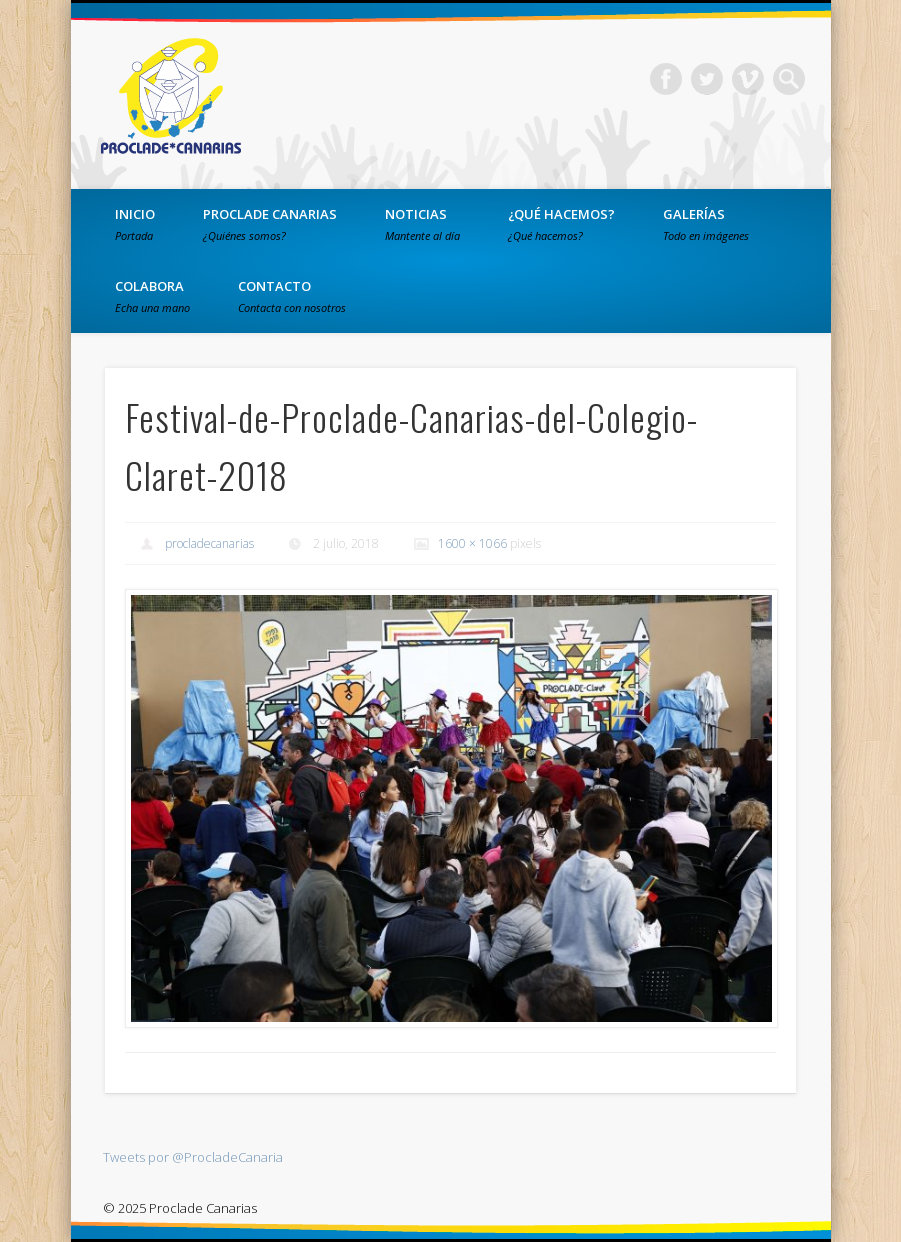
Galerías (706, 224)
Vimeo (748, 79)
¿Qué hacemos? (561, 224)
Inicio (135, 224)
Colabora (152, 296)
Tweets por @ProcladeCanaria (193, 1157)
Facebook (666, 79)
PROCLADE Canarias (270, 224)
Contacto (292, 296)
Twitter (707, 79)
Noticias (422, 224)
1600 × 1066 (472, 543)
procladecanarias (209, 543)
